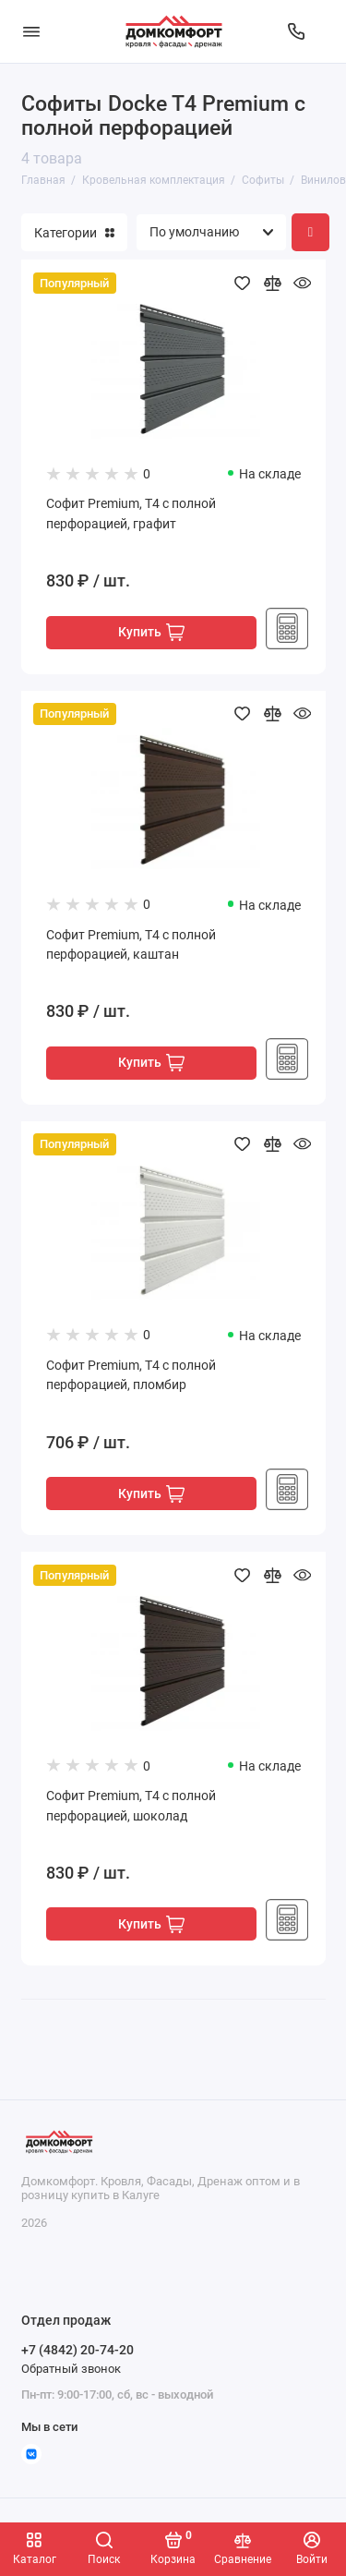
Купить (151, 632)
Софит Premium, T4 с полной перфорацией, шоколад (131, 1806)
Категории (74, 232)
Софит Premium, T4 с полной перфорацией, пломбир (131, 1376)
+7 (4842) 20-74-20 (77, 2349)
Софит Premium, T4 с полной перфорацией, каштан (131, 945)
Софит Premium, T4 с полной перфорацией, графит (131, 514)
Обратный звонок (71, 2369)
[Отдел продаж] (296, 31)
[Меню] (31, 31)
